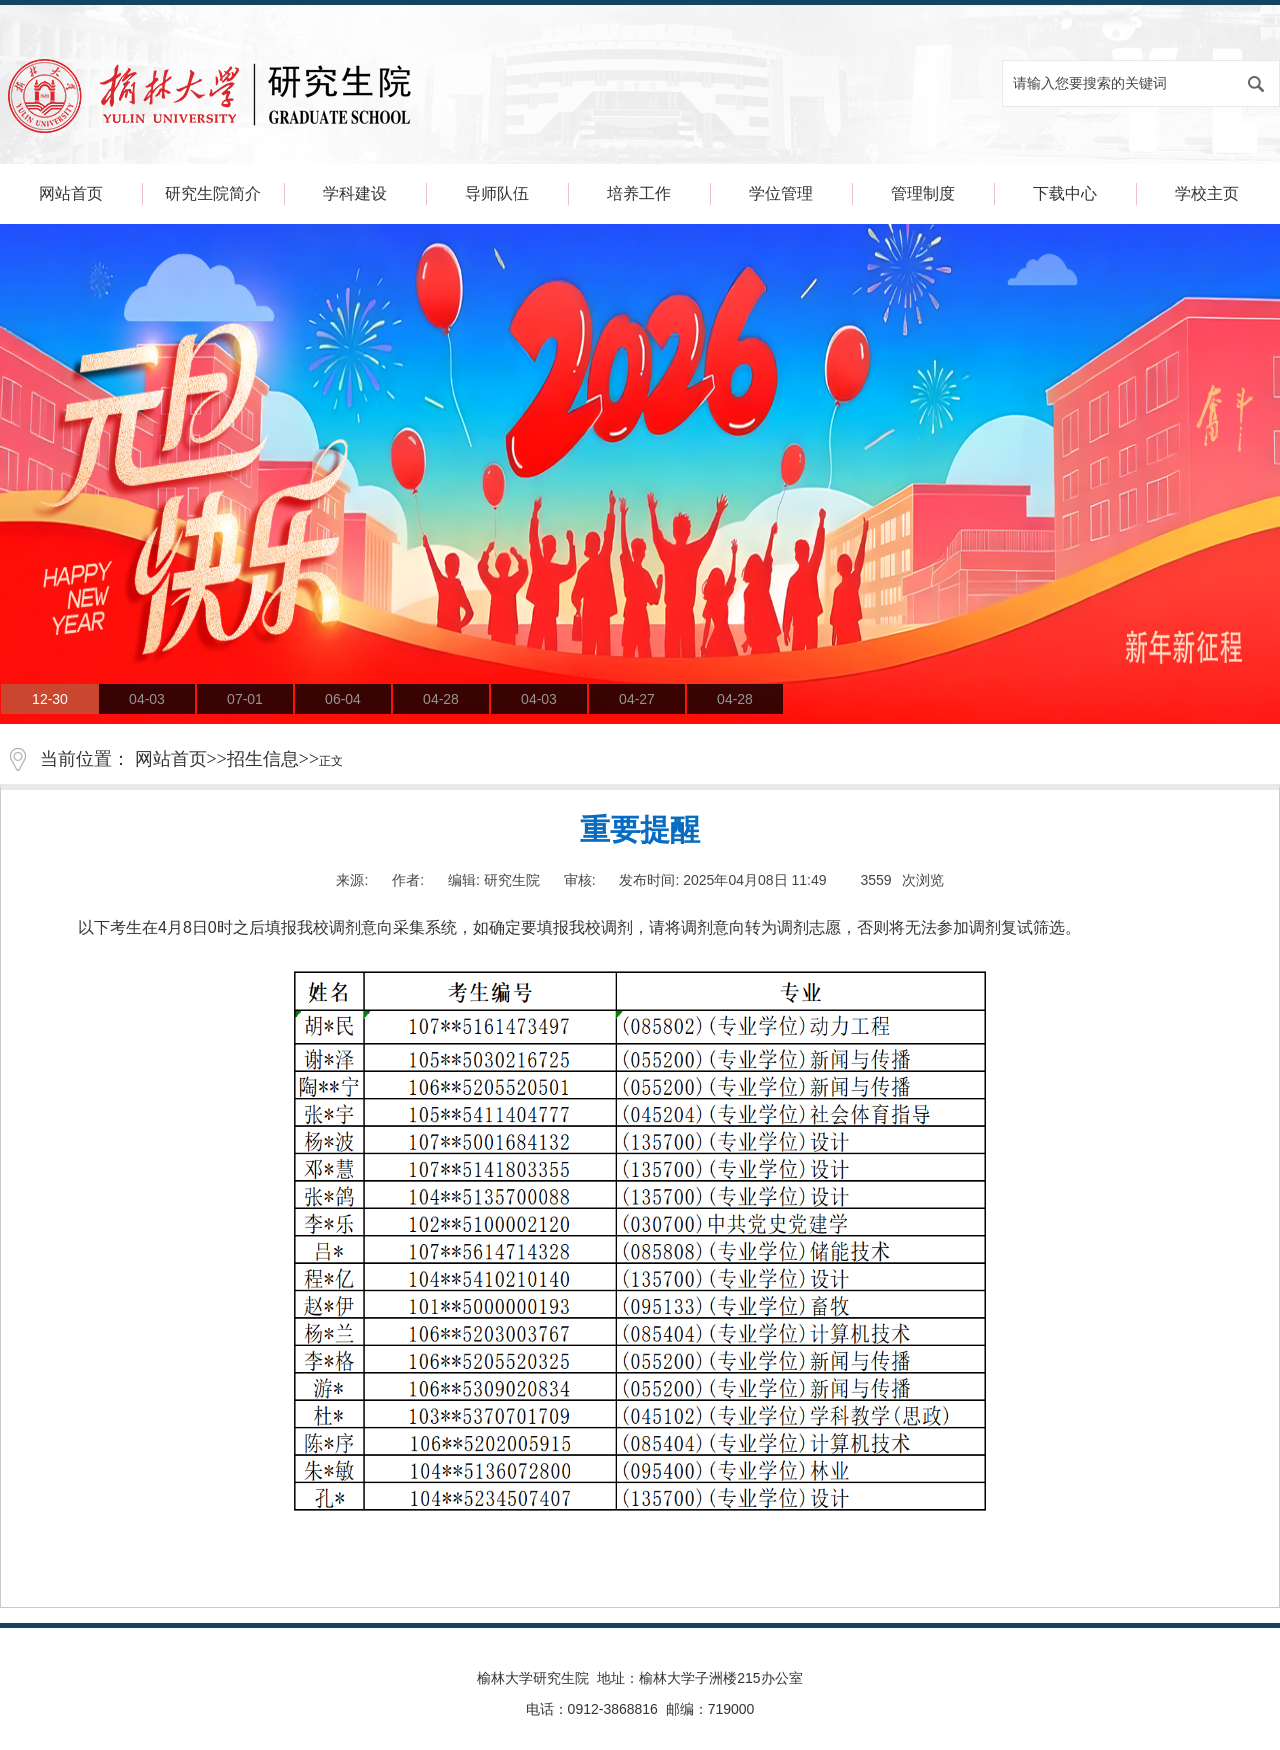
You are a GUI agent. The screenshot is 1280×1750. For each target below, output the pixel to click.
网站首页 (71, 193)
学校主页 (1207, 193)
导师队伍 (497, 193)
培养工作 (639, 193)
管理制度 (923, 193)
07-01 (245, 699)
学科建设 (355, 193)
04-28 (441, 699)
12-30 (50, 699)
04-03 (147, 699)
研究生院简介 (213, 193)
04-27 (637, 699)
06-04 (343, 699)
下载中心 (1065, 193)
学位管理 (781, 193)
